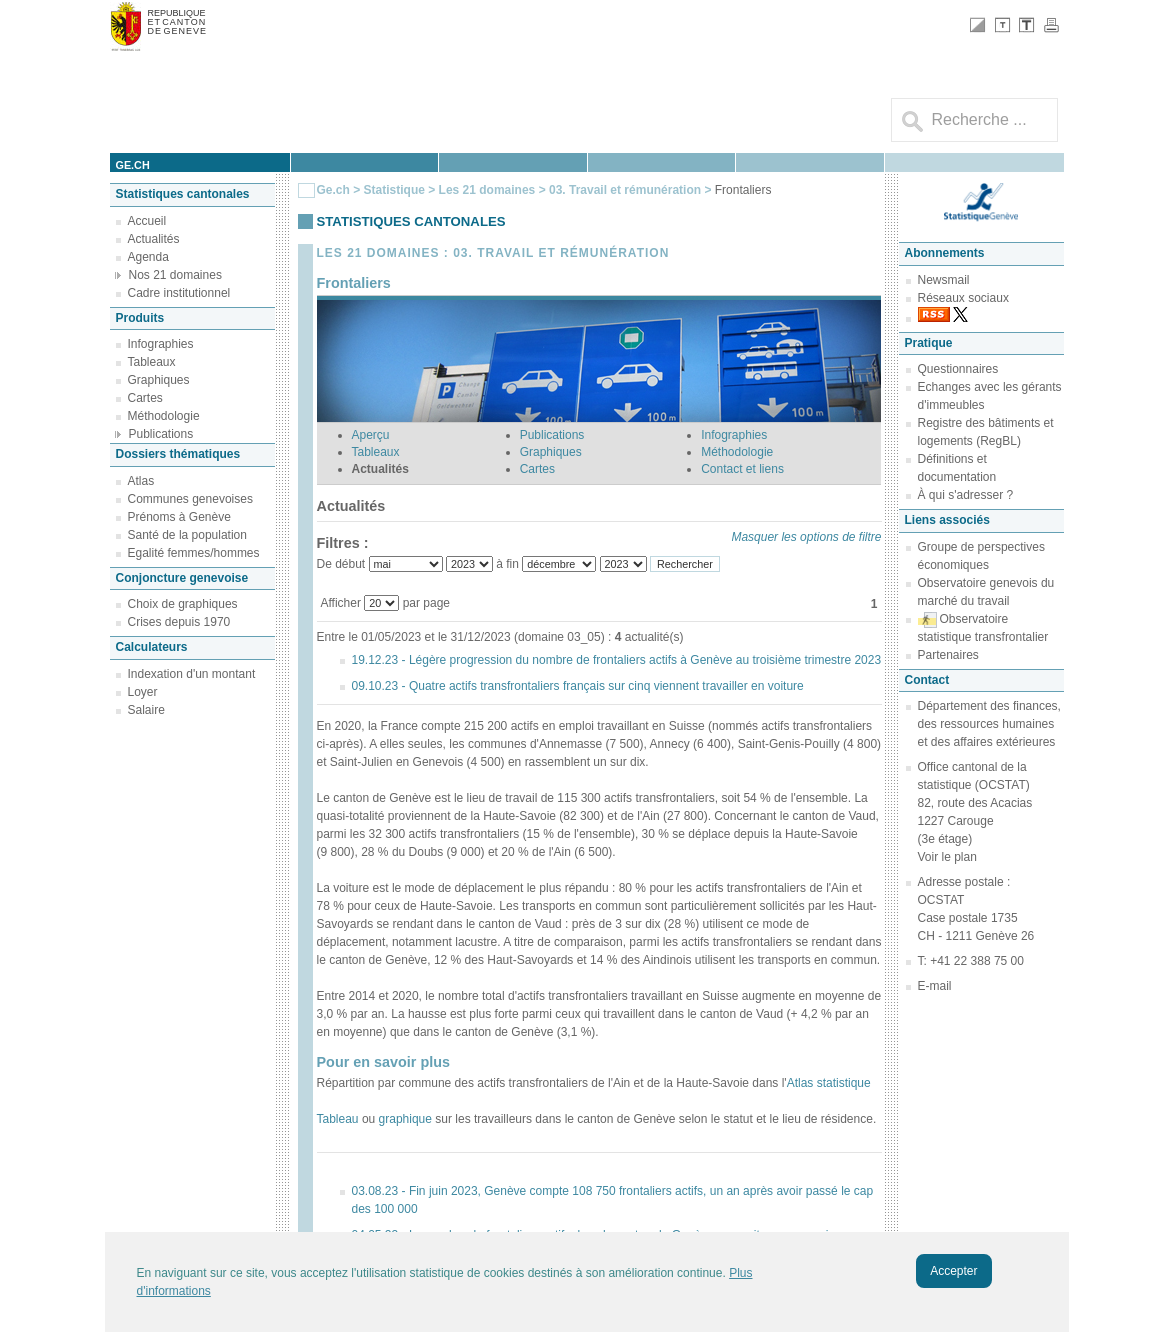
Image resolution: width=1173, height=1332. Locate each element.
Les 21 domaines (487, 190)
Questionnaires (958, 369)
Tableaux (152, 362)
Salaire (146, 710)
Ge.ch (333, 190)
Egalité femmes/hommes (194, 553)
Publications (161, 434)
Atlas (141, 481)
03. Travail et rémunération (626, 190)
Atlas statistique (829, 1083)
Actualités (154, 239)
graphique (405, 1119)
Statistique (394, 190)
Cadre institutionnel (179, 293)
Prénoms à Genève (179, 517)
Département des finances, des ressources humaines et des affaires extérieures (989, 724)
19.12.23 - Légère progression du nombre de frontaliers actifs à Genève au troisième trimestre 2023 (617, 660)
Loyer (143, 692)
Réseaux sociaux (963, 298)
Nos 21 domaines (175, 275)
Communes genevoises (190, 499)
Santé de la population (187, 535)
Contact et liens (742, 469)
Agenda (148, 257)
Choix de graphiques (183, 604)
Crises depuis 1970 (179, 622)
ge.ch (133, 165)
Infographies (161, 344)
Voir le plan (947, 857)
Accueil (147, 221)
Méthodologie (164, 416)
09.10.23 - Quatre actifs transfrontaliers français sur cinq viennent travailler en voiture (578, 686)
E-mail (935, 986)
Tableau (338, 1119)
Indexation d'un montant (192, 674)
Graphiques (159, 380)
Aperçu (371, 435)
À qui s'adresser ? (966, 495)
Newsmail (944, 280)
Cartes (145, 398)
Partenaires (948, 655)
